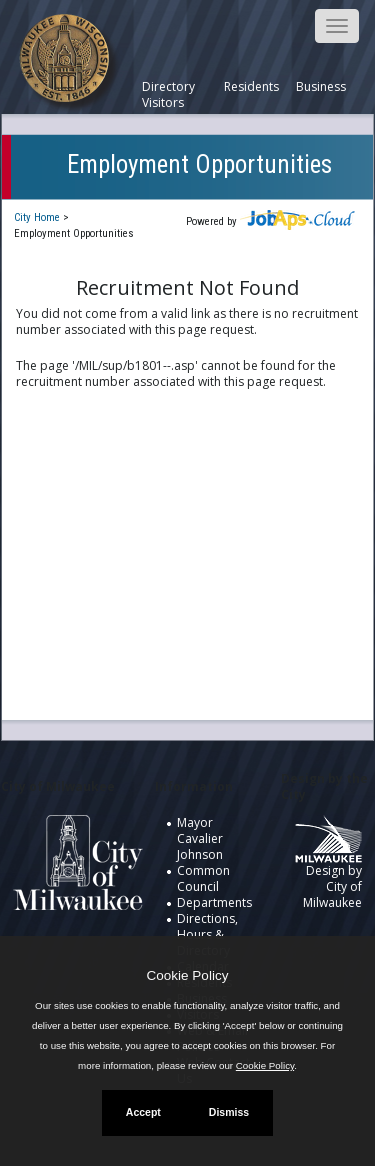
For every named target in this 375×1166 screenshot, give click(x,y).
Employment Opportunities (199, 164)
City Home (37, 217)
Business (321, 87)
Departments (214, 902)
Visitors (163, 103)
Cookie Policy (188, 975)
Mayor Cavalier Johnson (200, 838)
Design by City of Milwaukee (328, 870)
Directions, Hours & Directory (207, 934)
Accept (143, 1112)
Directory (168, 87)
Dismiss (229, 1112)
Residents (251, 87)
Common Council (203, 878)
